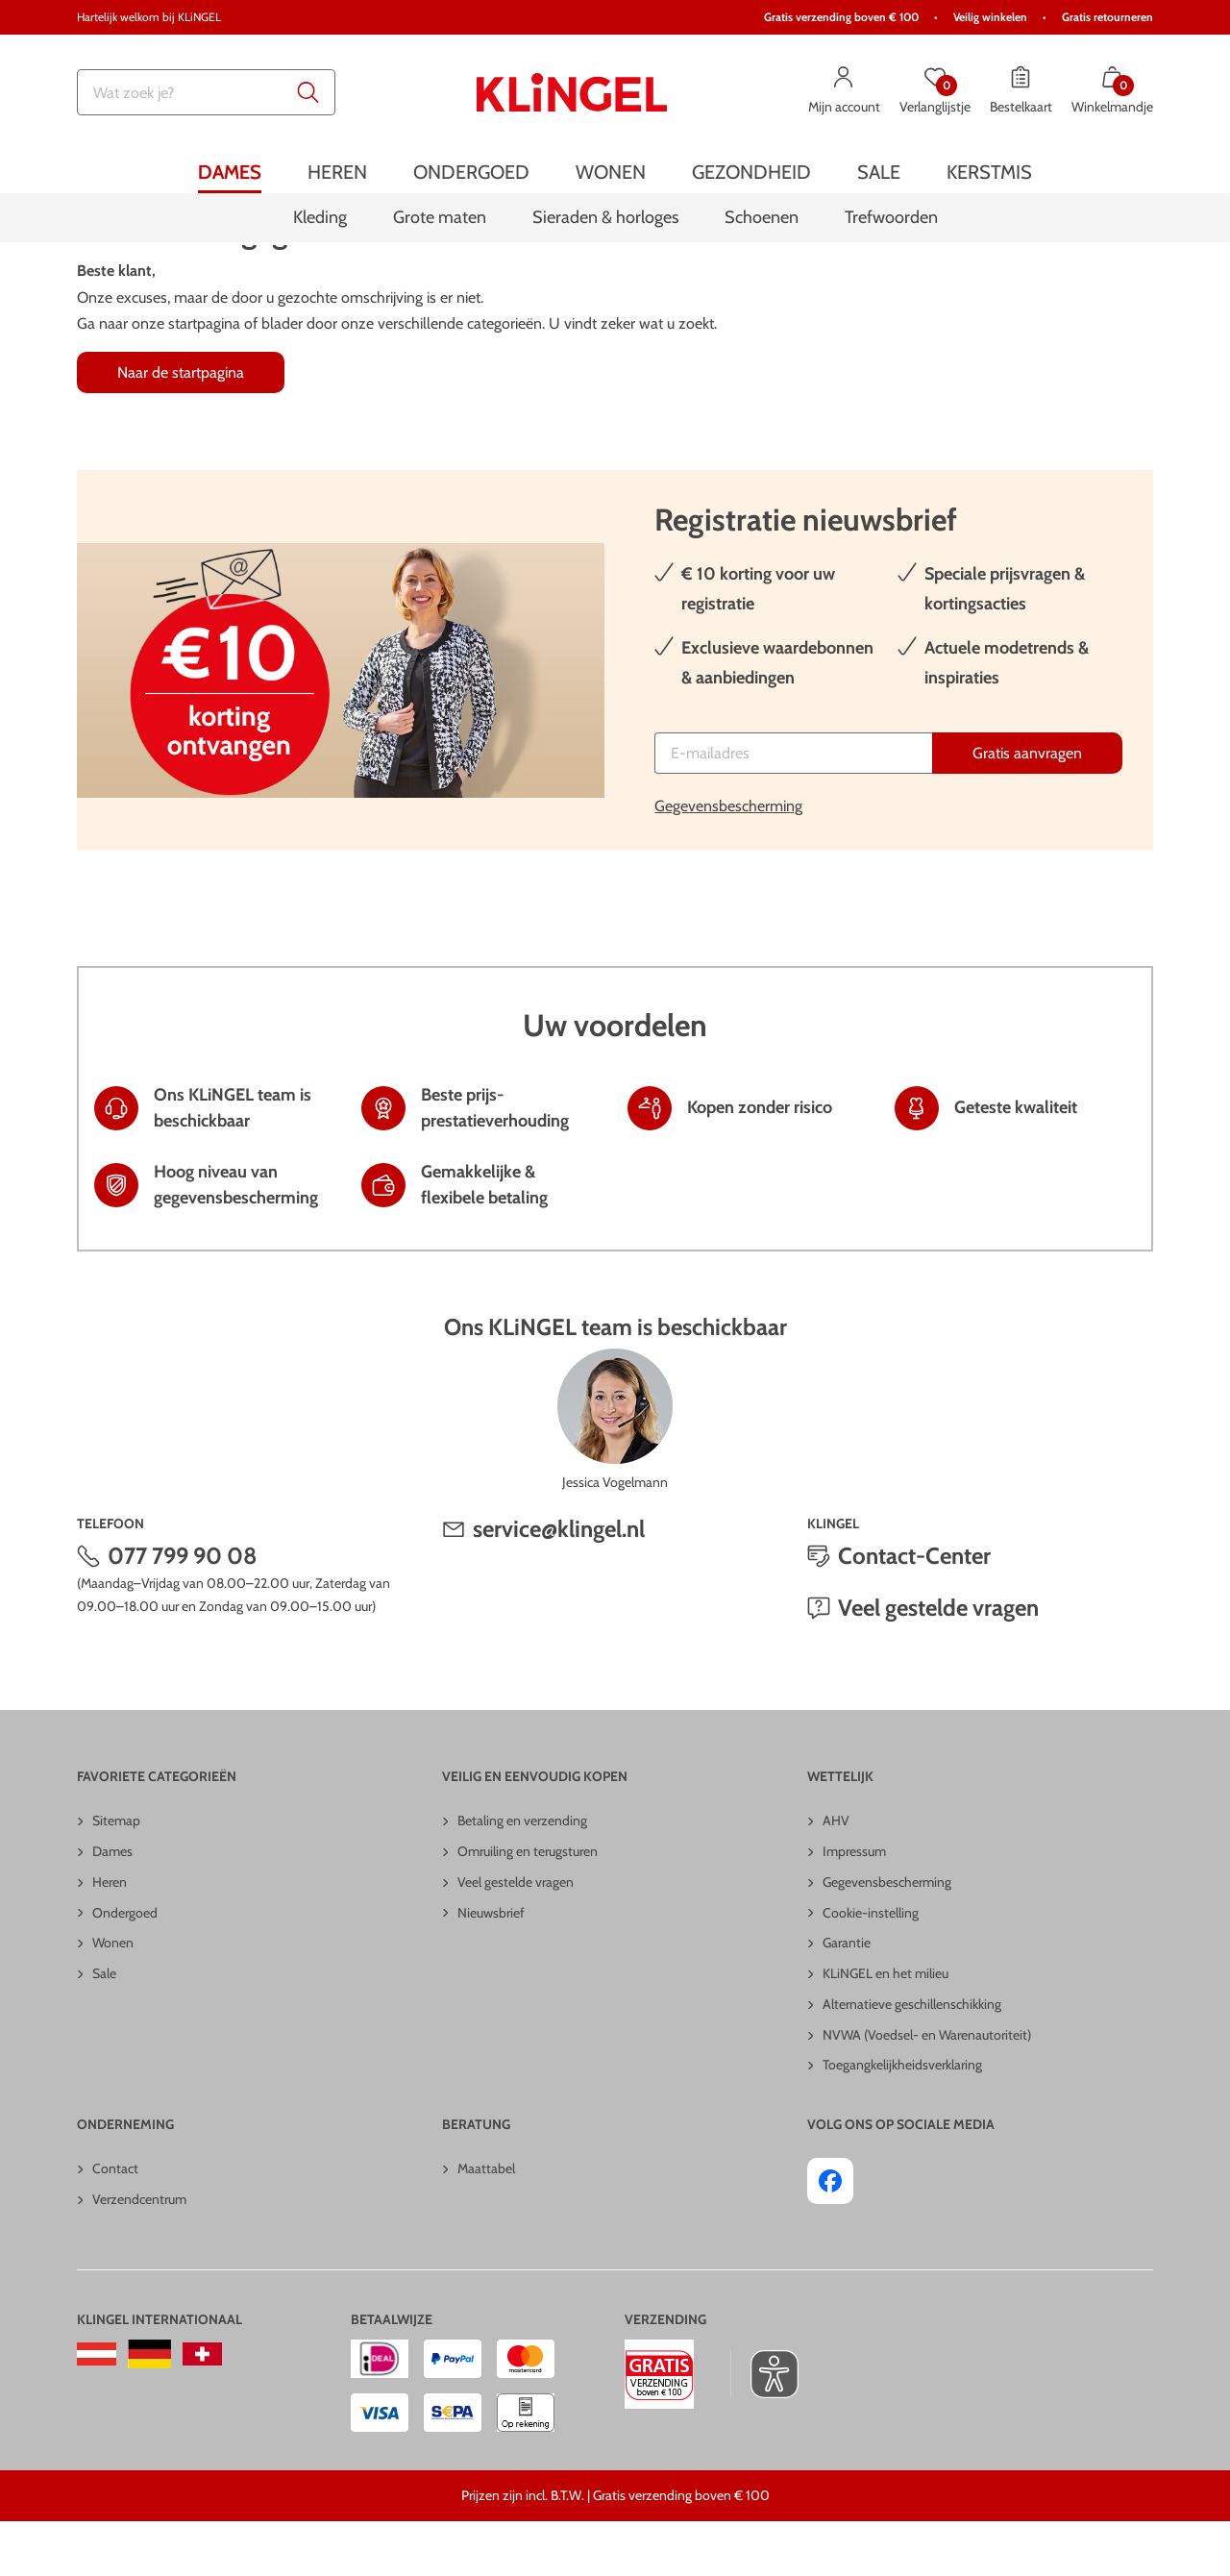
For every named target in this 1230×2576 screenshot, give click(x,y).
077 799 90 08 (183, 1610)
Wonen (113, 1997)
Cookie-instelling (871, 1966)
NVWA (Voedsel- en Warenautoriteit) (927, 2089)
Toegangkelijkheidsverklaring (902, 2119)
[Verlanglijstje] (935, 92)
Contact (115, 2223)
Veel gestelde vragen (938, 1662)
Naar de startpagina (180, 427)
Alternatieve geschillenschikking (912, 2059)
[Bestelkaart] (1021, 92)
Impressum (854, 1906)
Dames (112, 1906)
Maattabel (486, 2223)
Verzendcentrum (139, 2254)
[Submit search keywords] (308, 92)
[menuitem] (229, 171)
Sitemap (116, 1875)
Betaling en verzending (522, 1875)
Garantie (847, 1997)
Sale (104, 2028)
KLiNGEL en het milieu (885, 2028)
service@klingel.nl (559, 1584)
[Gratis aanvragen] (1027, 808)
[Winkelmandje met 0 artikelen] (1112, 92)
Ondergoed (125, 1966)
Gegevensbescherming (728, 861)
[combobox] (206, 92)
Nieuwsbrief (491, 1966)
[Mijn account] (844, 92)
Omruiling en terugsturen (527, 1906)
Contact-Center (914, 1610)
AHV (836, 1875)
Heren (109, 1936)
